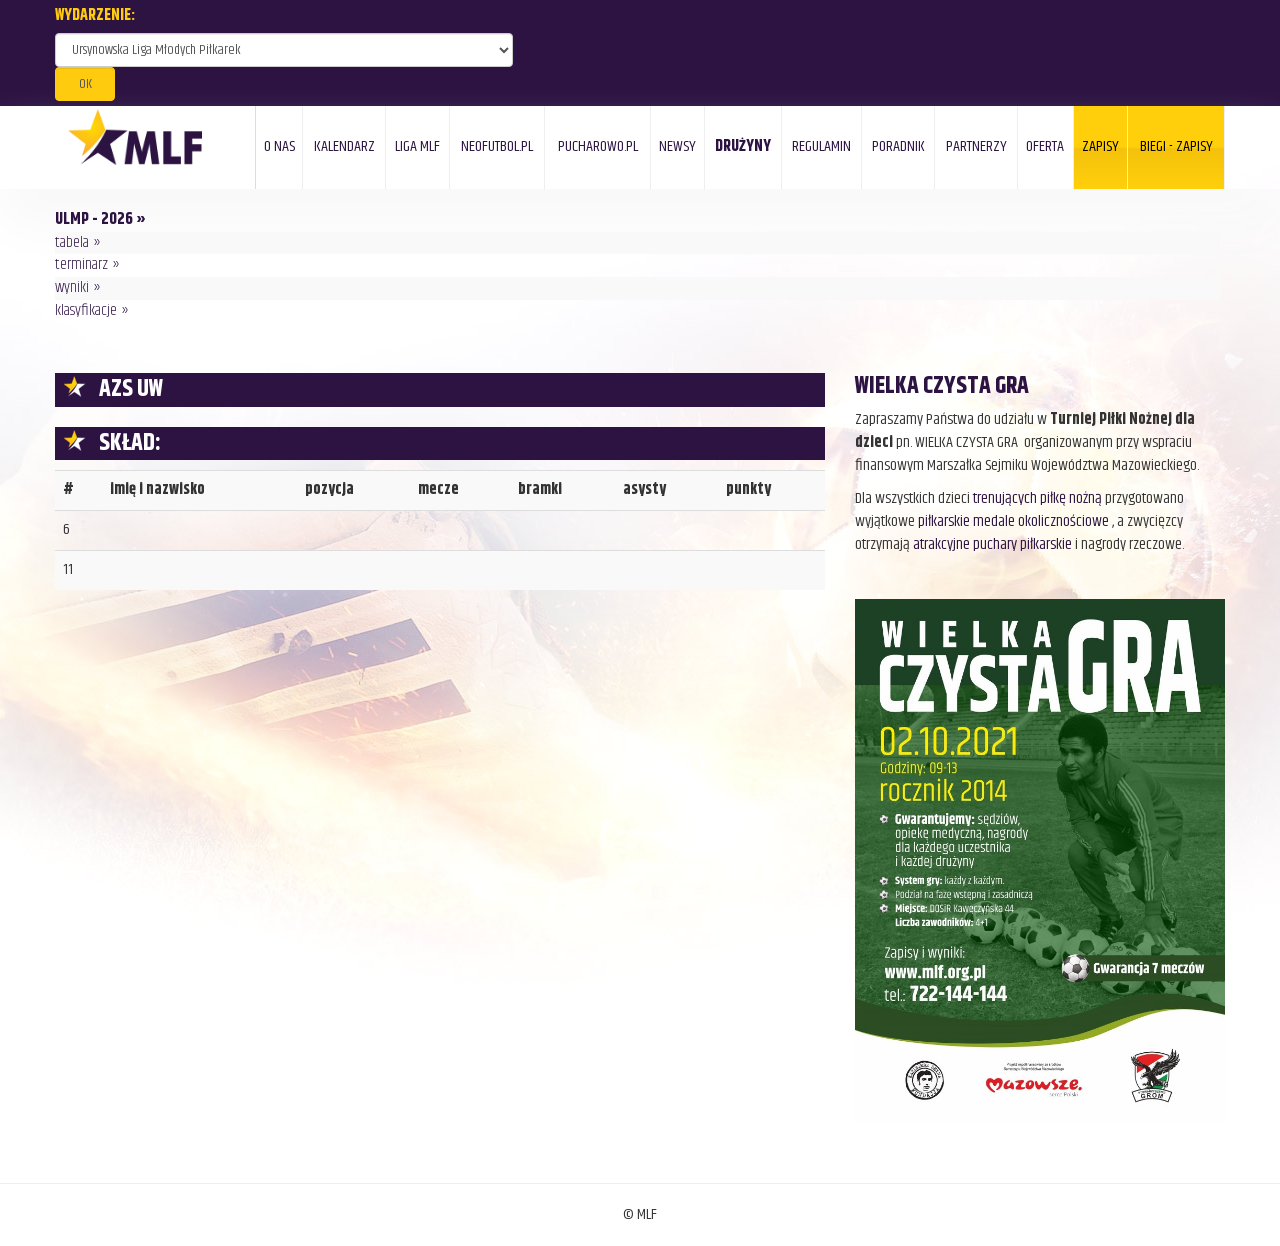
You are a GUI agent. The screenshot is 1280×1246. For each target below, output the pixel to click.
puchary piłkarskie (1022, 544)
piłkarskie (944, 521)
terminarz (81, 264)
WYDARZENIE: (95, 16)
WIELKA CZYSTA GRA (942, 386)
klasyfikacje (86, 310)
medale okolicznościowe (1041, 521)
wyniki (72, 287)
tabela (72, 242)
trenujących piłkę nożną (1037, 498)
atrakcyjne (943, 544)
